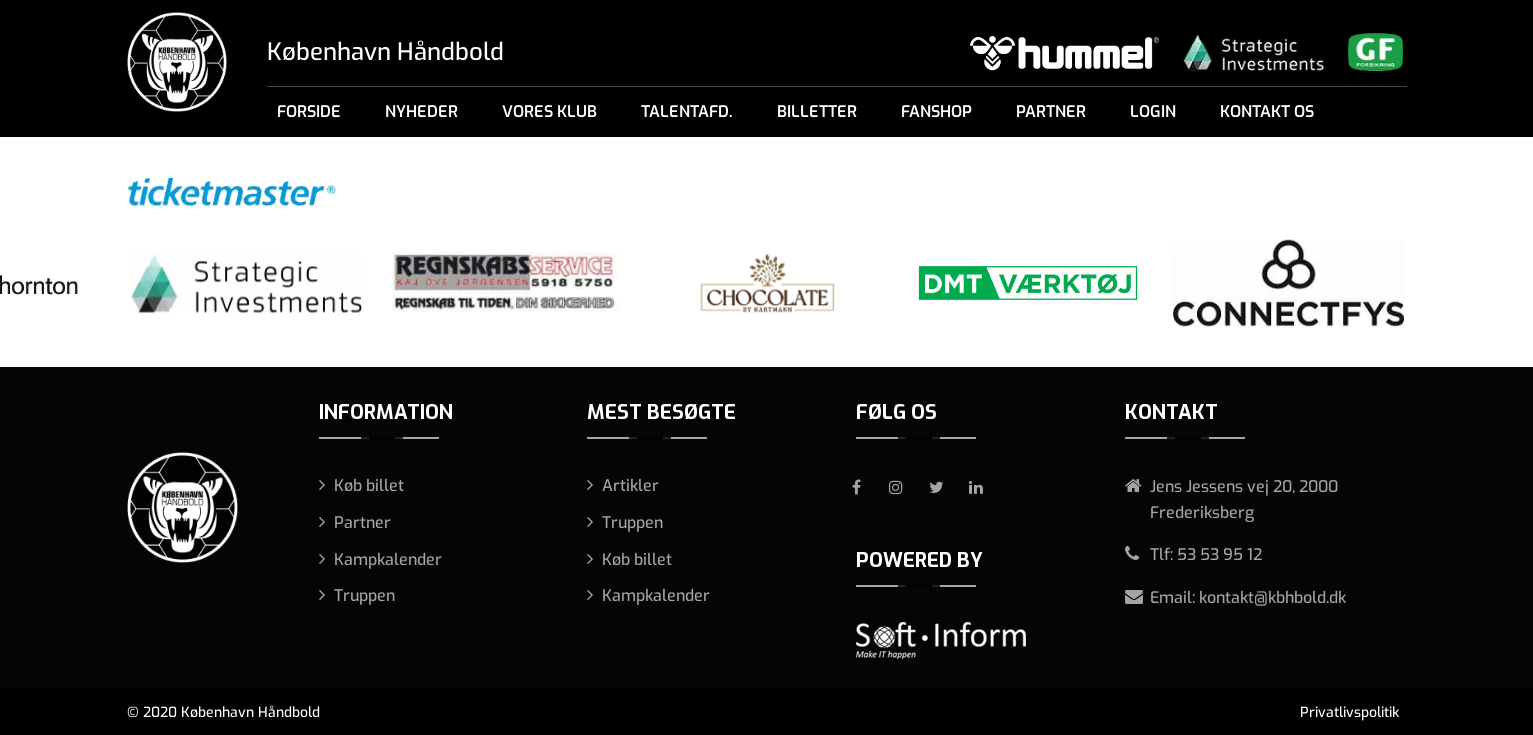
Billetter (817, 111)
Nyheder (421, 111)
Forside (309, 111)
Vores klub (549, 111)
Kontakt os (1267, 111)
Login (1153, 111)
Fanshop (936, 111)
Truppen (364, 595)
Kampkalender (388, 559)
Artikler (630, 485)
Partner (1051, 111)
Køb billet (369, 485)
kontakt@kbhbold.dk (1272, 597)
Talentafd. (687, 111)
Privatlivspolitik (1349, 712)
